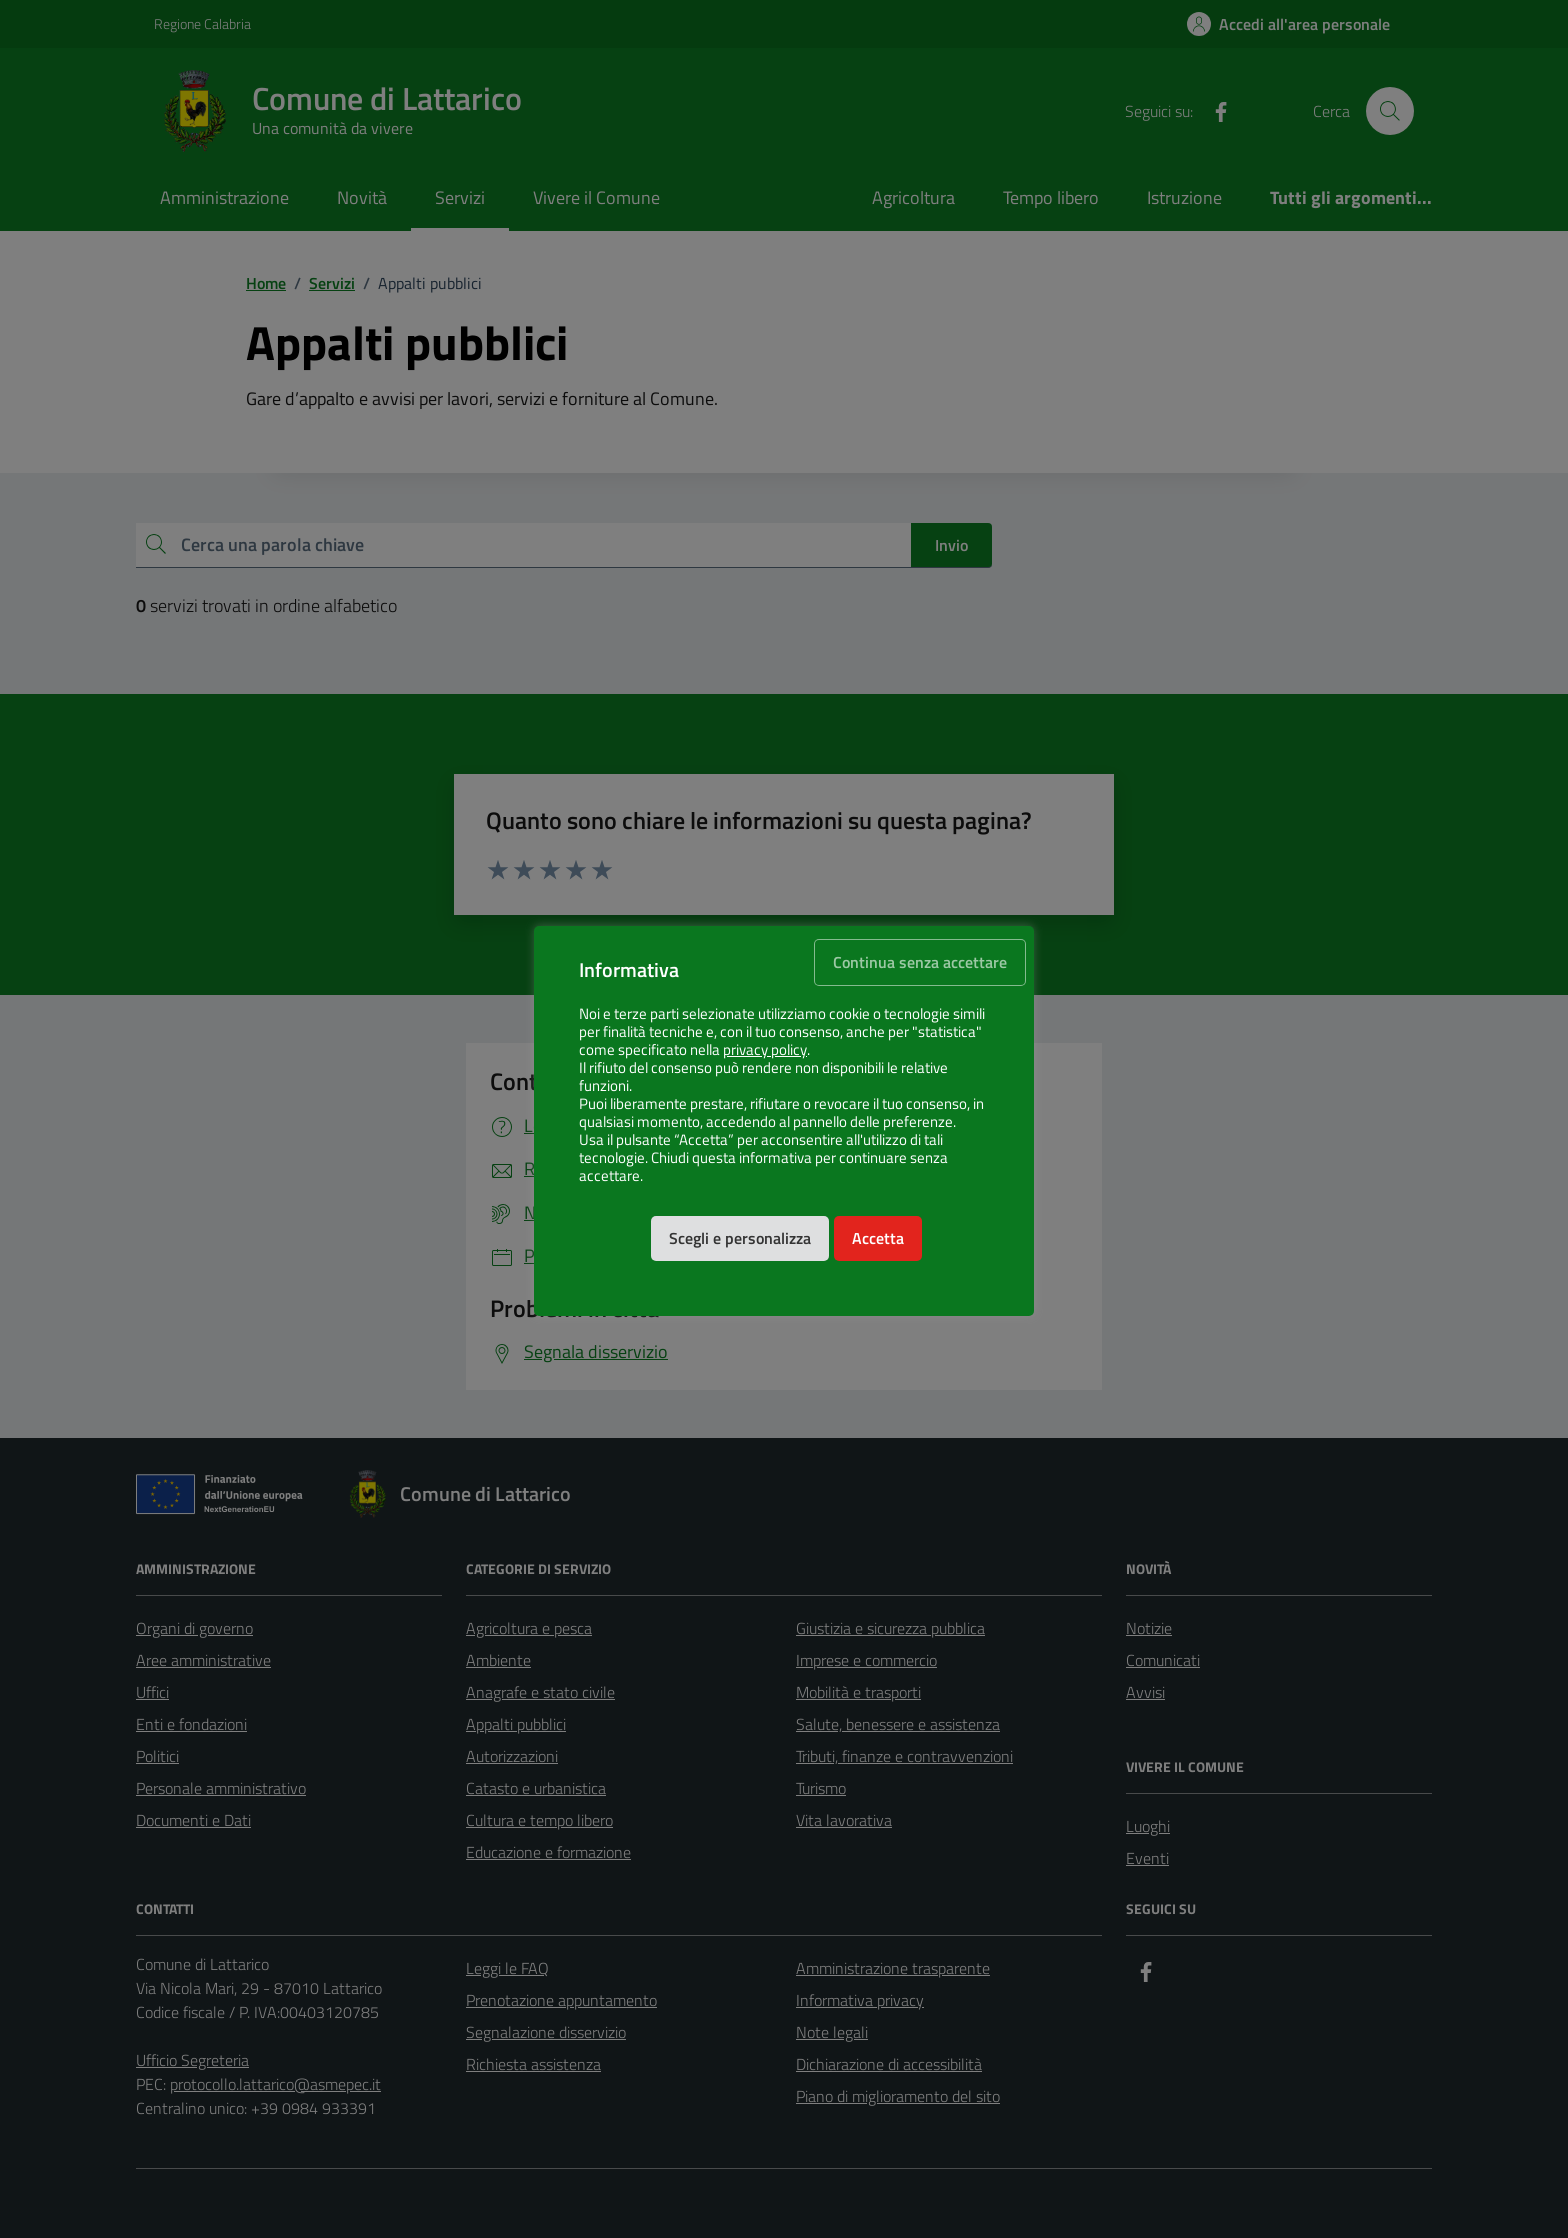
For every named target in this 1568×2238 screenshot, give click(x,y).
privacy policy (765, 1050)
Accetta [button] (878, 1238)
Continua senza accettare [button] (920, 962)
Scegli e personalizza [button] (740, 1238)
